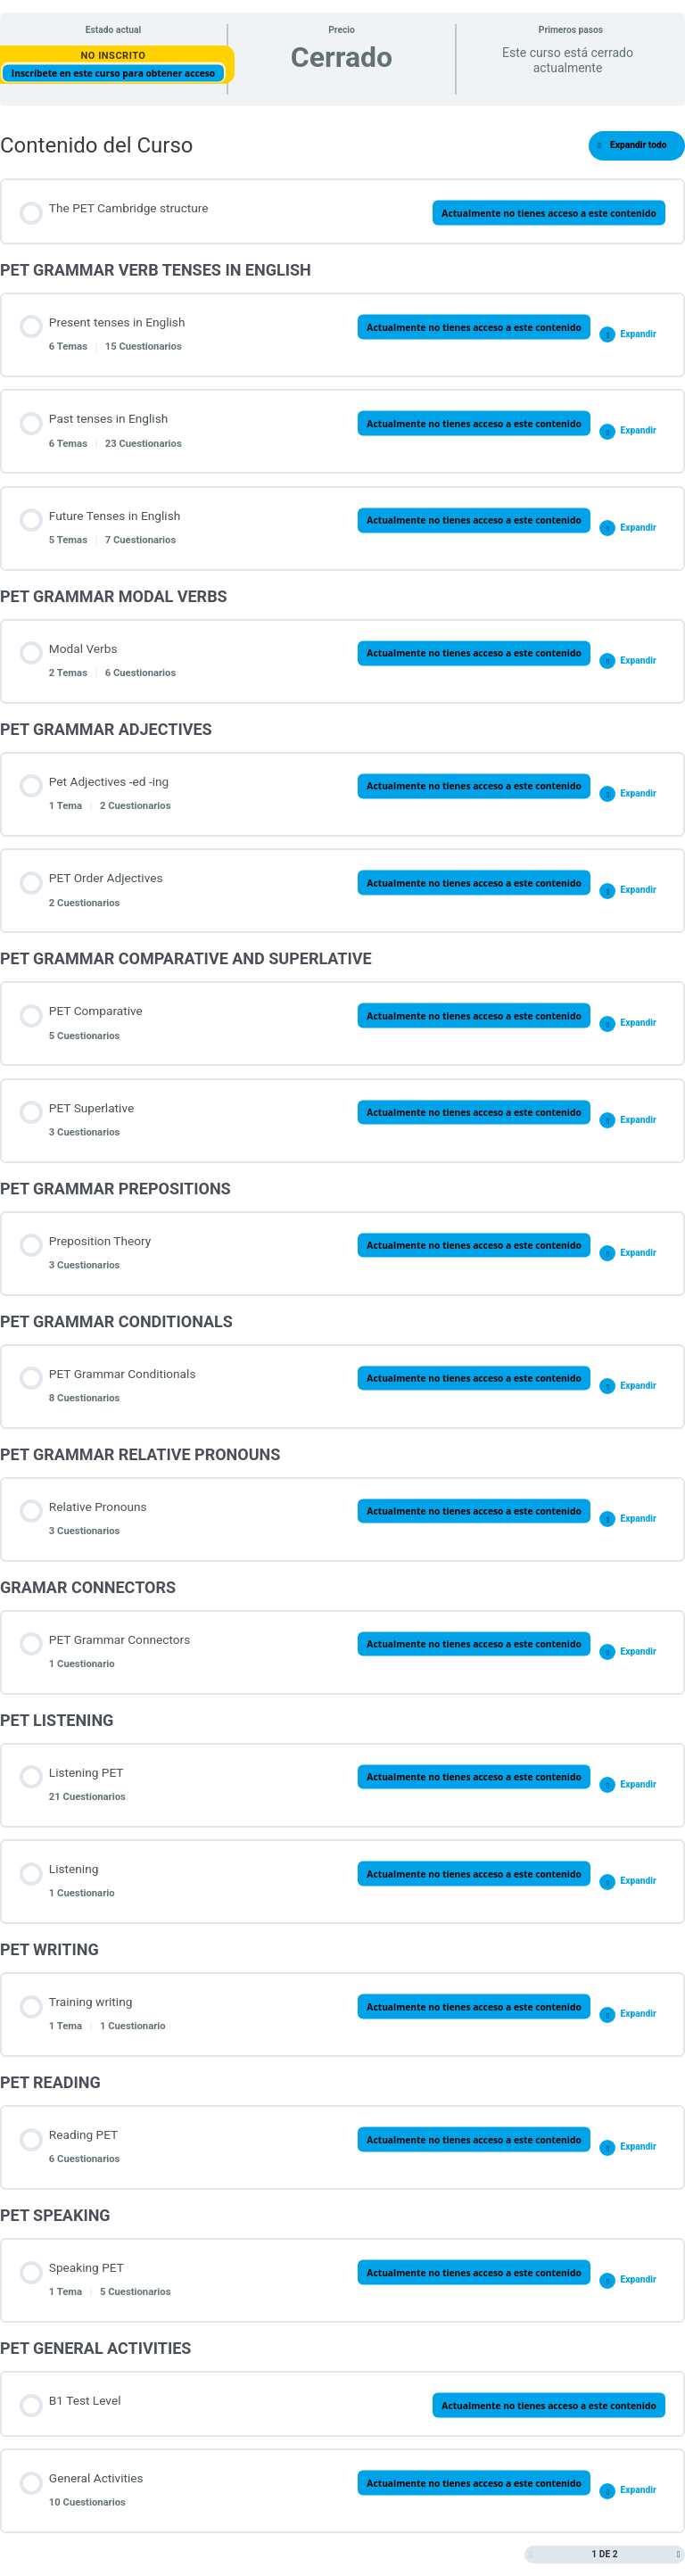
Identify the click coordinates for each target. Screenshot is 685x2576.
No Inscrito (113, 56)
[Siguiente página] (679, 2554)
